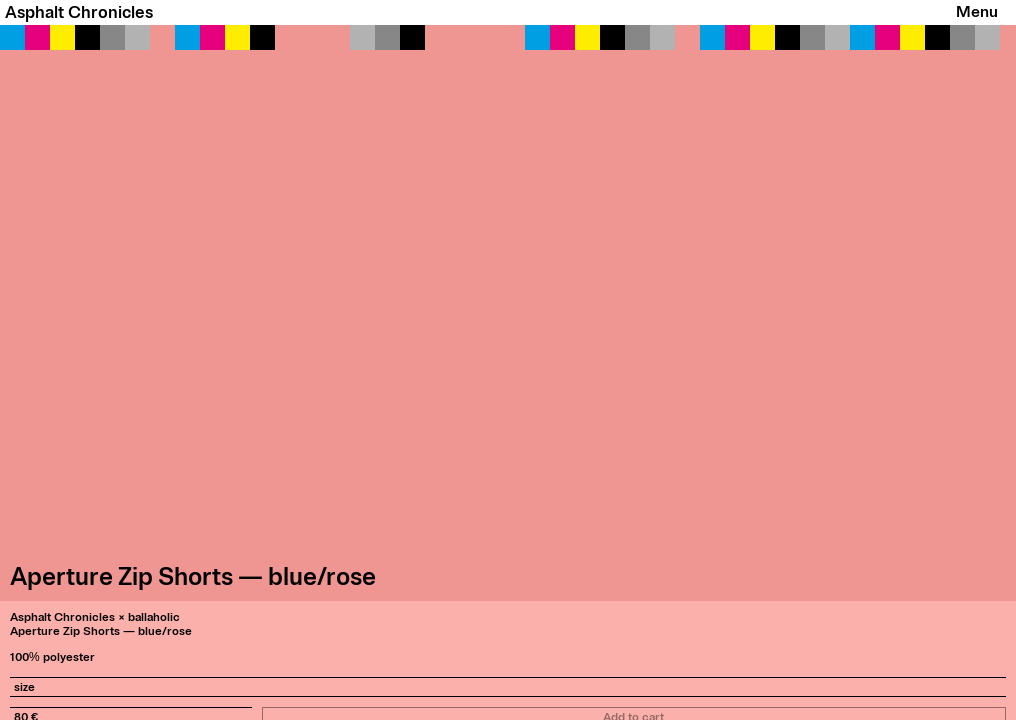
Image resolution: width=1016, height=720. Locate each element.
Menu (977, 12)
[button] (508, 313)
